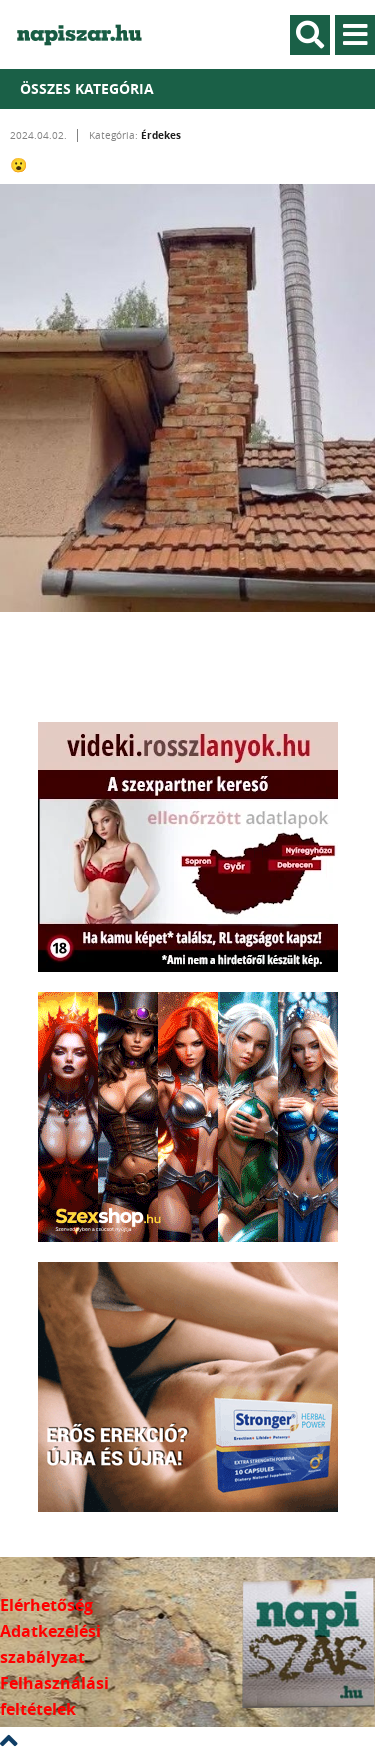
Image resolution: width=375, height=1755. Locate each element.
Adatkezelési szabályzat (50, 1644)
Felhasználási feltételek (54, 1696)
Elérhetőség (46, 1605)
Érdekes (161, 135)
